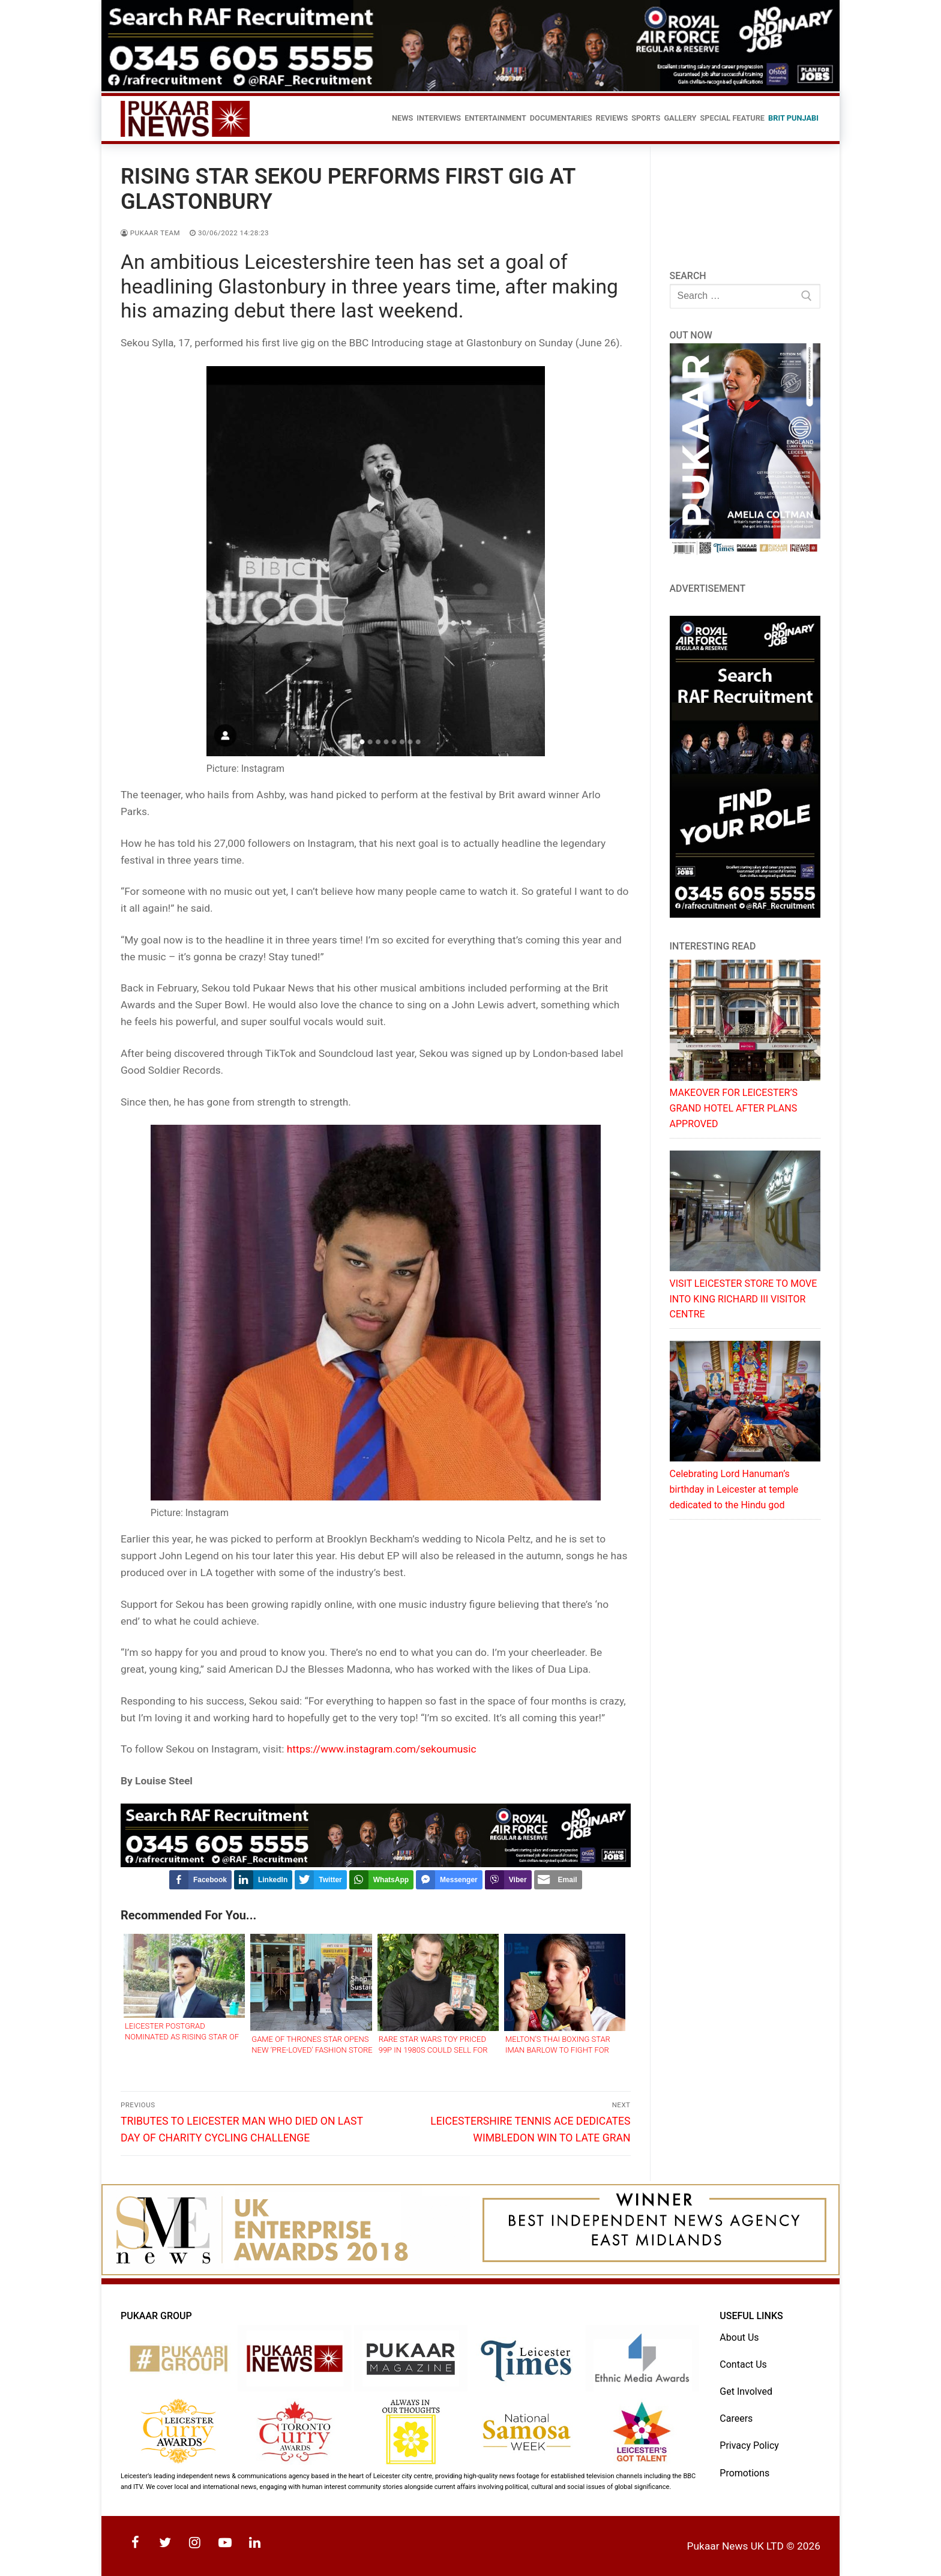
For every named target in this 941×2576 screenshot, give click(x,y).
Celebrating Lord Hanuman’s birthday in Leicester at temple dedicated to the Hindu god (734, 1489)
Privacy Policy (749, 2445)
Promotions (744, 2473)
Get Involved (746, 2391)
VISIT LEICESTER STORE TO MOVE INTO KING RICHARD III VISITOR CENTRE (743, 1299)
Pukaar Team (150, 233)
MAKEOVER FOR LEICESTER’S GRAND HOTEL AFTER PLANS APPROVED (734, 1108)
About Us (739, 2337)
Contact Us (743, 2364)
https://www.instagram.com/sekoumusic (382, 1749)
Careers (736, 2418)
